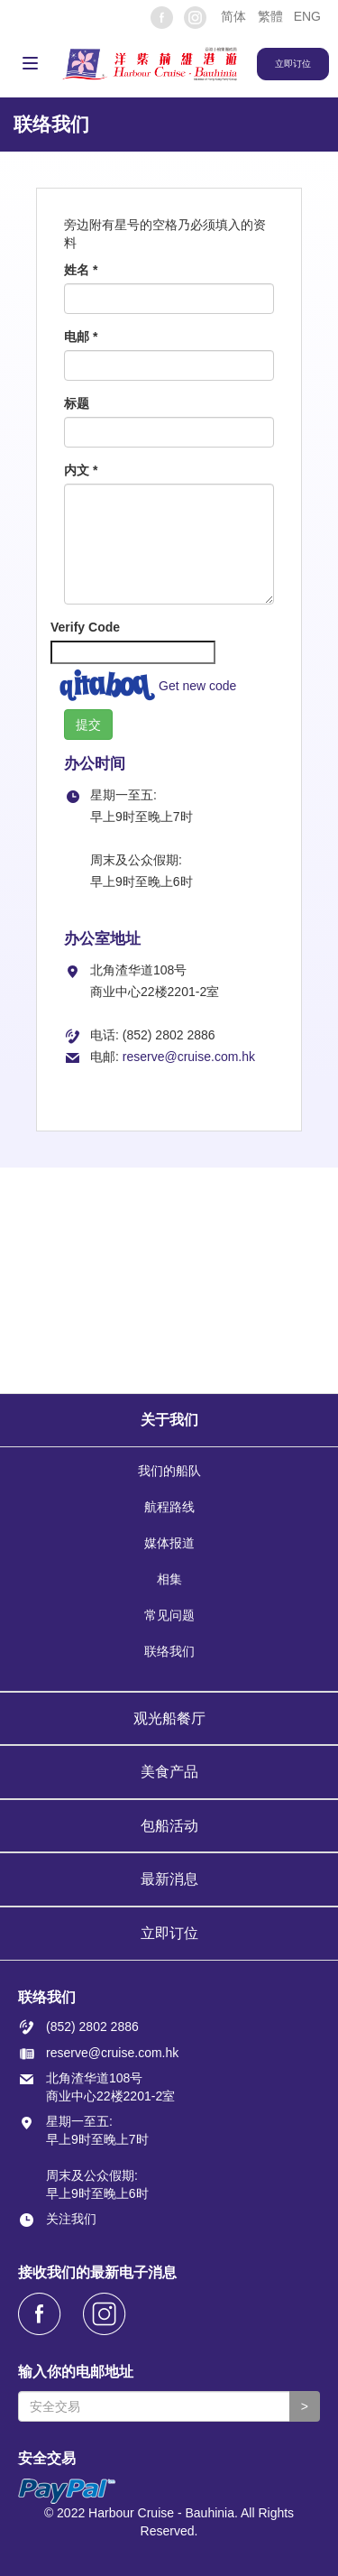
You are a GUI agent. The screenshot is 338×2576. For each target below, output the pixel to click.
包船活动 (169, 1825)
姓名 (80, 270)
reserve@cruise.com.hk (189, 1056)
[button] (232, 16)
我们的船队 (169, 1470)
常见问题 (169, 1615)
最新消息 (169, 1879)
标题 (76, 403)
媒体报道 (169, 1543)
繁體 (270, 16)
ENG (307, 16)
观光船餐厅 (169, 1718)
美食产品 (169, 1771)
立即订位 (169, 1933)
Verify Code (85, 627)
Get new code (197, 686)
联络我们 (169, 1651)
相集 (169, 1579)
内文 (80, 470)
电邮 (80, 336)
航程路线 (169, 1507)
